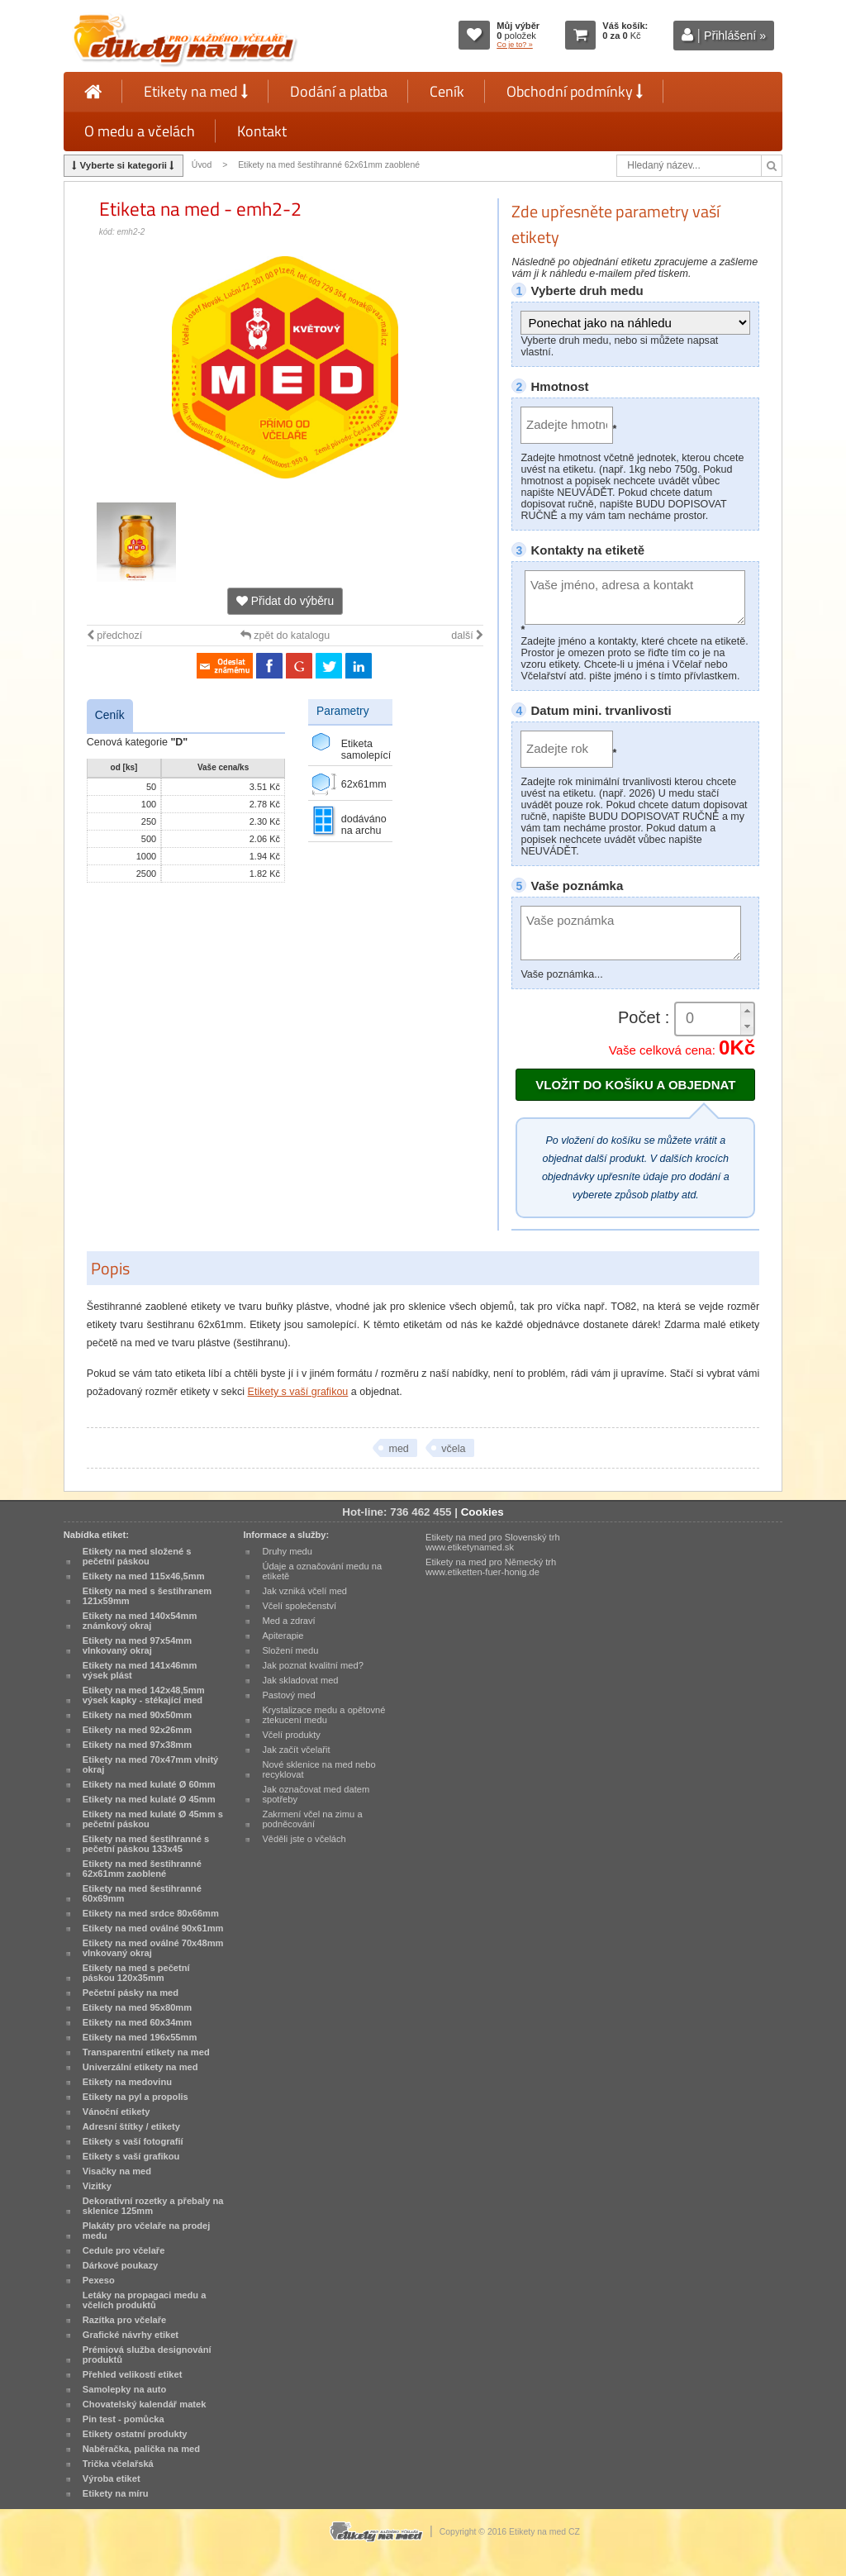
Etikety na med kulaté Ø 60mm (149, 1784)
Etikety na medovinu (127, 2082)
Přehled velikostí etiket (133, 2374)
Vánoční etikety (116, 2112)
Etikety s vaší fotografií (133, 2141)
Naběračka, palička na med (141, 2449)
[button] (746, 1011)
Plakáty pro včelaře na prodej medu (147, 2230)
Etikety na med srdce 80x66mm (151, 1913)
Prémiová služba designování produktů (147, 2354)
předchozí (114, 635)
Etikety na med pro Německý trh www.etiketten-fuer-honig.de (490, 1567)
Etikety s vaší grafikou (298, 1392)
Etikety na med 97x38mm (137, 1745)
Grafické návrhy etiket (130, 2335)
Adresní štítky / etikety (131, 2126)
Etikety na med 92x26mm (137, 1730)
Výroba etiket (111, 2478)
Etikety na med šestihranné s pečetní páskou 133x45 (146, 1844)
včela (453, 1449)
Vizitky (97, 2186)
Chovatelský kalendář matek (145, 2404)
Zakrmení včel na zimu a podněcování (312, 1819)
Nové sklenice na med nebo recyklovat (318, 1769)
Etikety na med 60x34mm (137, 2022)
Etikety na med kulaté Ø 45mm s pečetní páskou (153, 1819)
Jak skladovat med (300, 1680)
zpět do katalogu (285, 635)
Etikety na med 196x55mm (140, 2037)
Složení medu (290, 1650)
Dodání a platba (338, 91)
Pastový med (288, 1695)
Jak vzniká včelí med (304, 1591)
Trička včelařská (118, 2464)
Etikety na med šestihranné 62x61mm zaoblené (329, 164)
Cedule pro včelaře (124, 2250)
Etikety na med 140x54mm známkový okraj (140, 1621)
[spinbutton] (715, 1018)
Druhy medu (287, 1551)
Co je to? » (515, 44)
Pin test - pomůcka (123, 2419)
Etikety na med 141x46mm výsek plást (140, 1670)
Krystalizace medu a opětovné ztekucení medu (323, 1715)
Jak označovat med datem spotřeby (315, 1794)
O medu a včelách (139, 131)
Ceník (447, 91)
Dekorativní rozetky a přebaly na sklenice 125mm (153, 2206)
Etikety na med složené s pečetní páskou (137, 1556)
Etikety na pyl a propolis (135, 2097)
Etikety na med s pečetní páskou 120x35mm (136, 1973)
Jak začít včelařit (296, 1750)
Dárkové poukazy (121, 2265)
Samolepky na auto (124, 2389)
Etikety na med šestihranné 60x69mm (142, 1893)
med (398, 1449)
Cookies (482, 1512)
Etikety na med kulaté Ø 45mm (149, 1799)
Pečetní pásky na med (130, 1992)
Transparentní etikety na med (146, 2052)
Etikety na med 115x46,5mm (144, 1576)
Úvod (202, 164)
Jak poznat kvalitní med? (312, 1665)
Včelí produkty (291, 1735)
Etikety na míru (116, 2493)
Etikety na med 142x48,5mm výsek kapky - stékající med (144, 1695)
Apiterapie (282, 1635)
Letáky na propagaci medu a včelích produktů (145, 2300)
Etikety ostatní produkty (135, 2434)
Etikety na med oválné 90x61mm (153, 1928)
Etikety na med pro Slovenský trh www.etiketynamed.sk (492, 1542)
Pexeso (99, 2280)
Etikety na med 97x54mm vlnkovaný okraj (137, 1645)
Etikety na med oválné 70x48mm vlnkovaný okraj (153, 1948)
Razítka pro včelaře (124, 2320)
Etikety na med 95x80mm (137, 2007)
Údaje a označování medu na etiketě (322, 1571)
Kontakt (262, 131)
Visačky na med (117, 2171)
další (467, 635)
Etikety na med (196, 91)
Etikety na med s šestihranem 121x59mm (147, 1596)
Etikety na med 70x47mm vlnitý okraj (150, 1764)
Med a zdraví (288, 1621)
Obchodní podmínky (574, 91)
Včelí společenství (299, 1606)
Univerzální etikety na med (140, 2067)
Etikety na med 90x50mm (137, 1715)
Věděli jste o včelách (303, 1839)
